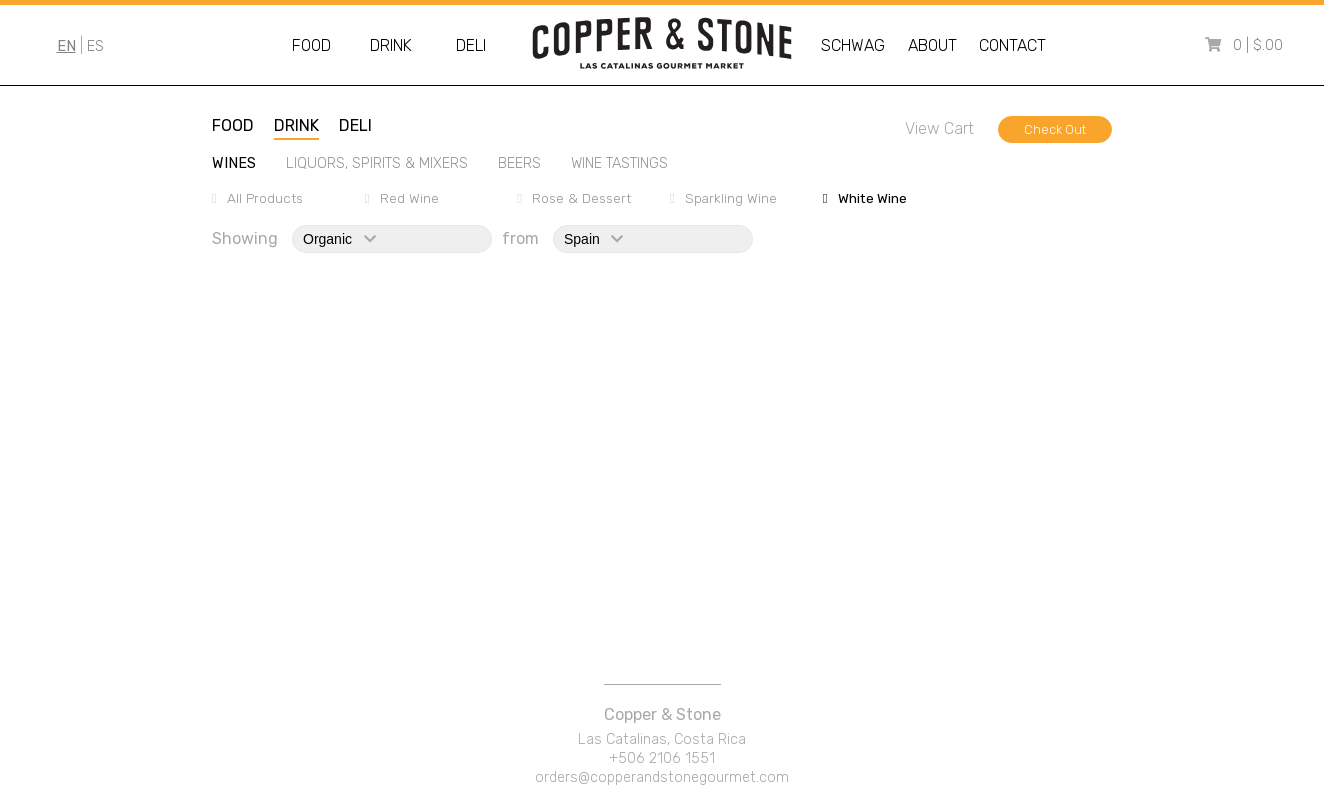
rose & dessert (581, 198)
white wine (872, 198)
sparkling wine (731, 198)
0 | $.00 (1258, 45)
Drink (391, 45)
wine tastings (619, 163)
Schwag (853, 45)
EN (66, 46)
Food (311, 45)
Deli (471, 45)
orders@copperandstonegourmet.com (662, 777)
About (932, 45)
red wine (409, 198)
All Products (265, 198)
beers (519, 163)
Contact (1012, 45)
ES (95, 46)
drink (296, 125)
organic (339, 239)
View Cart (939, 128)
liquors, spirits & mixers (377, 163)
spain (593, 239)
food (233, 125)
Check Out (1055, 129)
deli (355, 125)
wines (234, 163)
